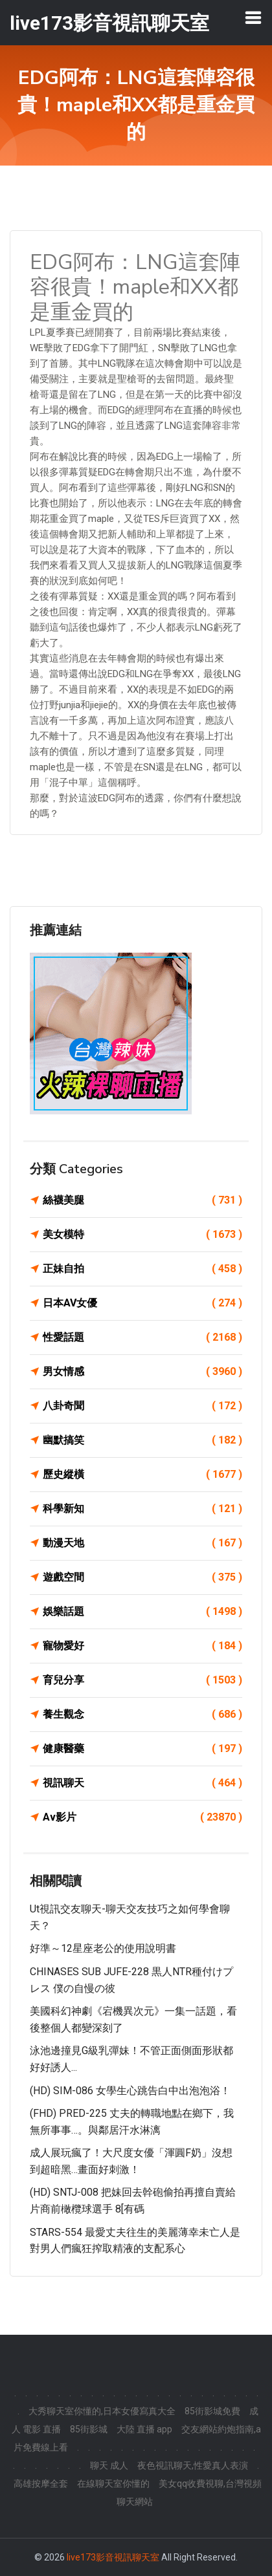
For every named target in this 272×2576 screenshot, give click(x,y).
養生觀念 (142, 1714)
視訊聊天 (142, 1783)
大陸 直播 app (144, 2429)
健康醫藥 (142, 1749)
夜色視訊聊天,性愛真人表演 (192, 2465)
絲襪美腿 (142, 1200)
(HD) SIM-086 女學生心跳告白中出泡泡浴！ (130, 2090)
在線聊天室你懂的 (113, 2483)
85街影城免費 (212, 2411)
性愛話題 (142, 1337)
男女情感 (142, 1372)
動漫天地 (142, 1543)
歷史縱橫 (142, 1475)
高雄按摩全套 (41, 2483)
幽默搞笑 (142, 1440)
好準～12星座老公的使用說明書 (103, 1948)
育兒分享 (142, 1680)
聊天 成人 (109, 2465)
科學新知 (142, 1509)
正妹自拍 (142, 1269)
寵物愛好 (142, 1646)
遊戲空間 (142, 1577)
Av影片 (142, 1817)
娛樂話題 (142, 1612)
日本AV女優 (142, 1303)
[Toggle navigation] (253, 17)
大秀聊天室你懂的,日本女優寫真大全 (102, 2411)
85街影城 (89, 2429)
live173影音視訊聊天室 (113, 2557)
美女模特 (142, 1235)
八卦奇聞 (142, 1406)
